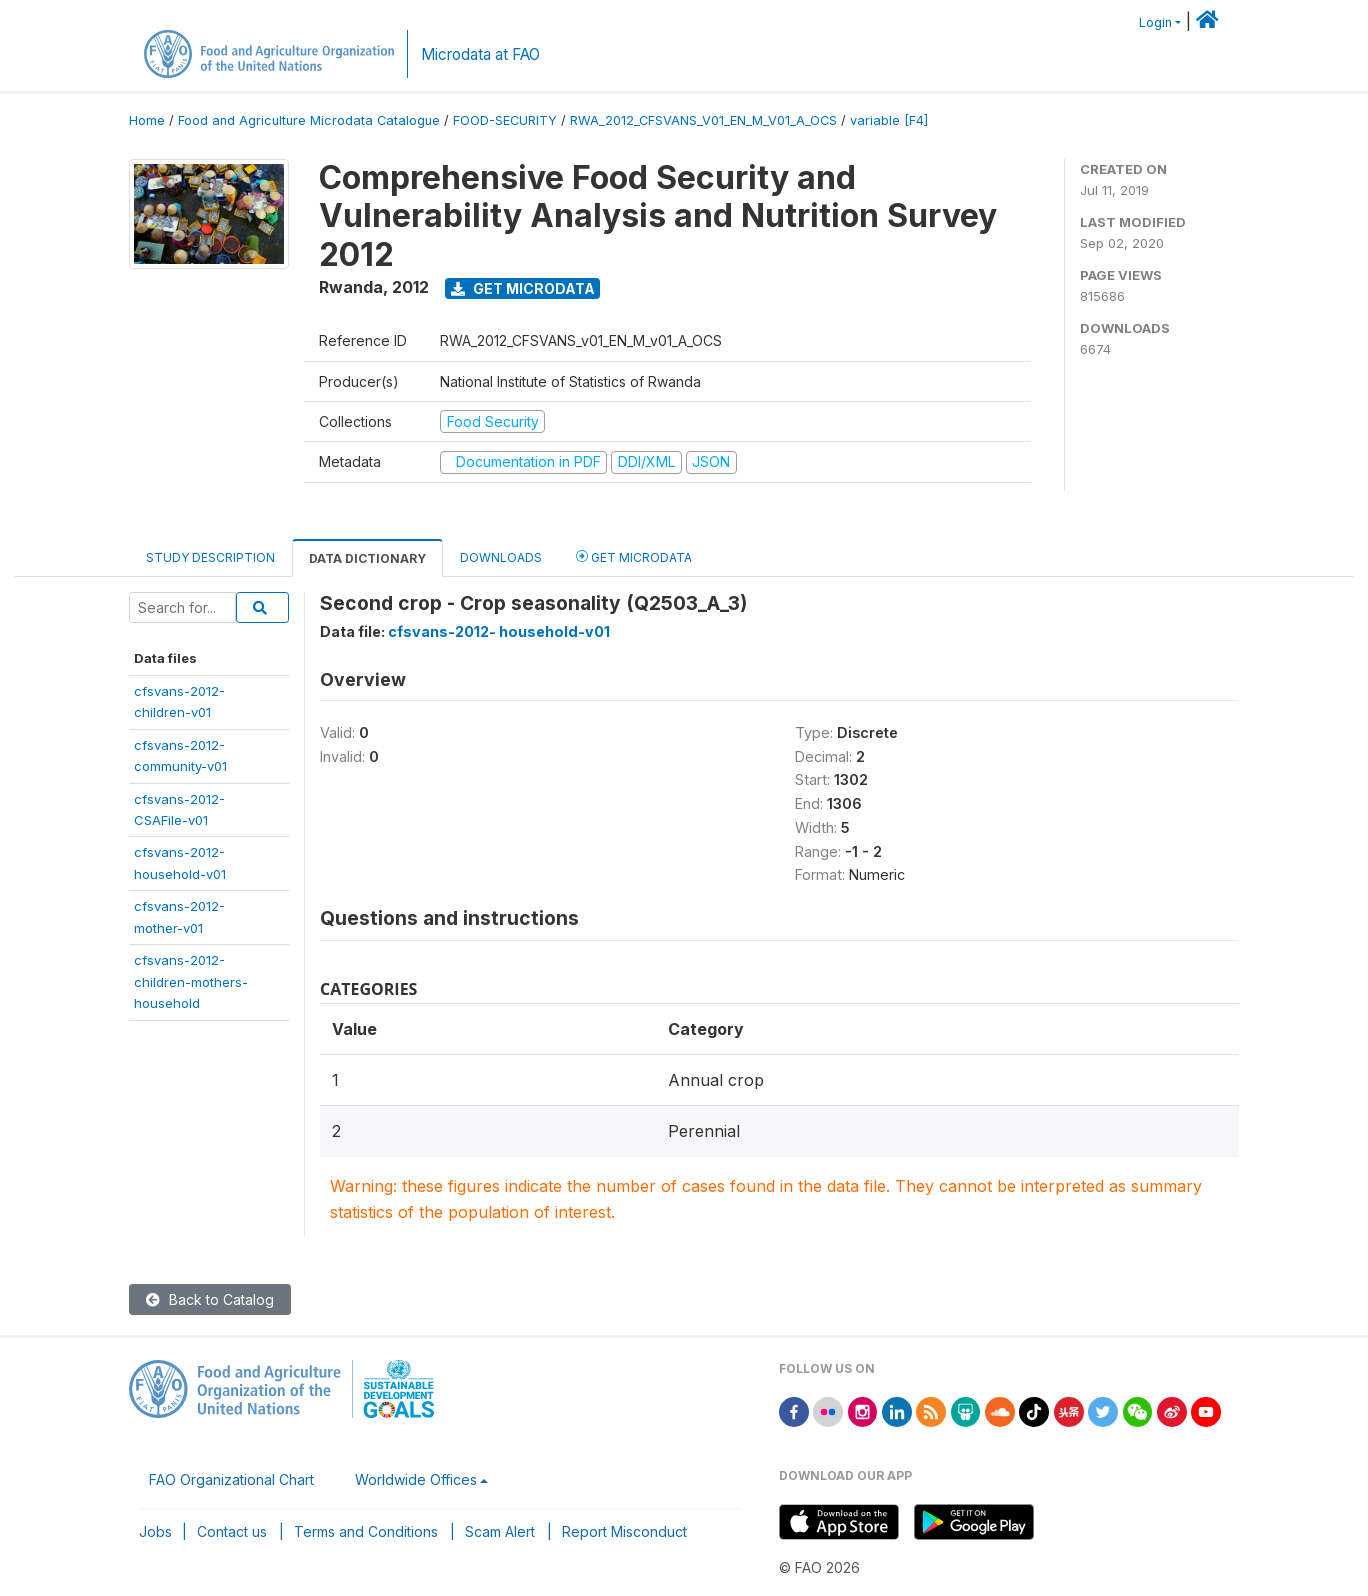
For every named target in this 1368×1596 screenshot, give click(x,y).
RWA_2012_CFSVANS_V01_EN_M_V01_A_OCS (703, 120)
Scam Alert (500, 1531)
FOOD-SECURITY (505, 120)
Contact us (232, 1531)
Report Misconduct (624, 1531)
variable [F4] (889, 120)
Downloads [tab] (501, 557)
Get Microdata (523, 288)
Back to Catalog (210, 1299)
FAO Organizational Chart (231, 1479)
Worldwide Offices (416, 1479)
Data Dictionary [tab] (367, 558)
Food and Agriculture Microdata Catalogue (309, 120)
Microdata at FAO (480, 54)
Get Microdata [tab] (634, 556)
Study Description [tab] (210, 557)
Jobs (155, 1531)
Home (147, 120)
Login (1155, 22)
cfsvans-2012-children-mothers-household (191, 981)
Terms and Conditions (366, 1531)
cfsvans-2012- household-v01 (499, 631)
